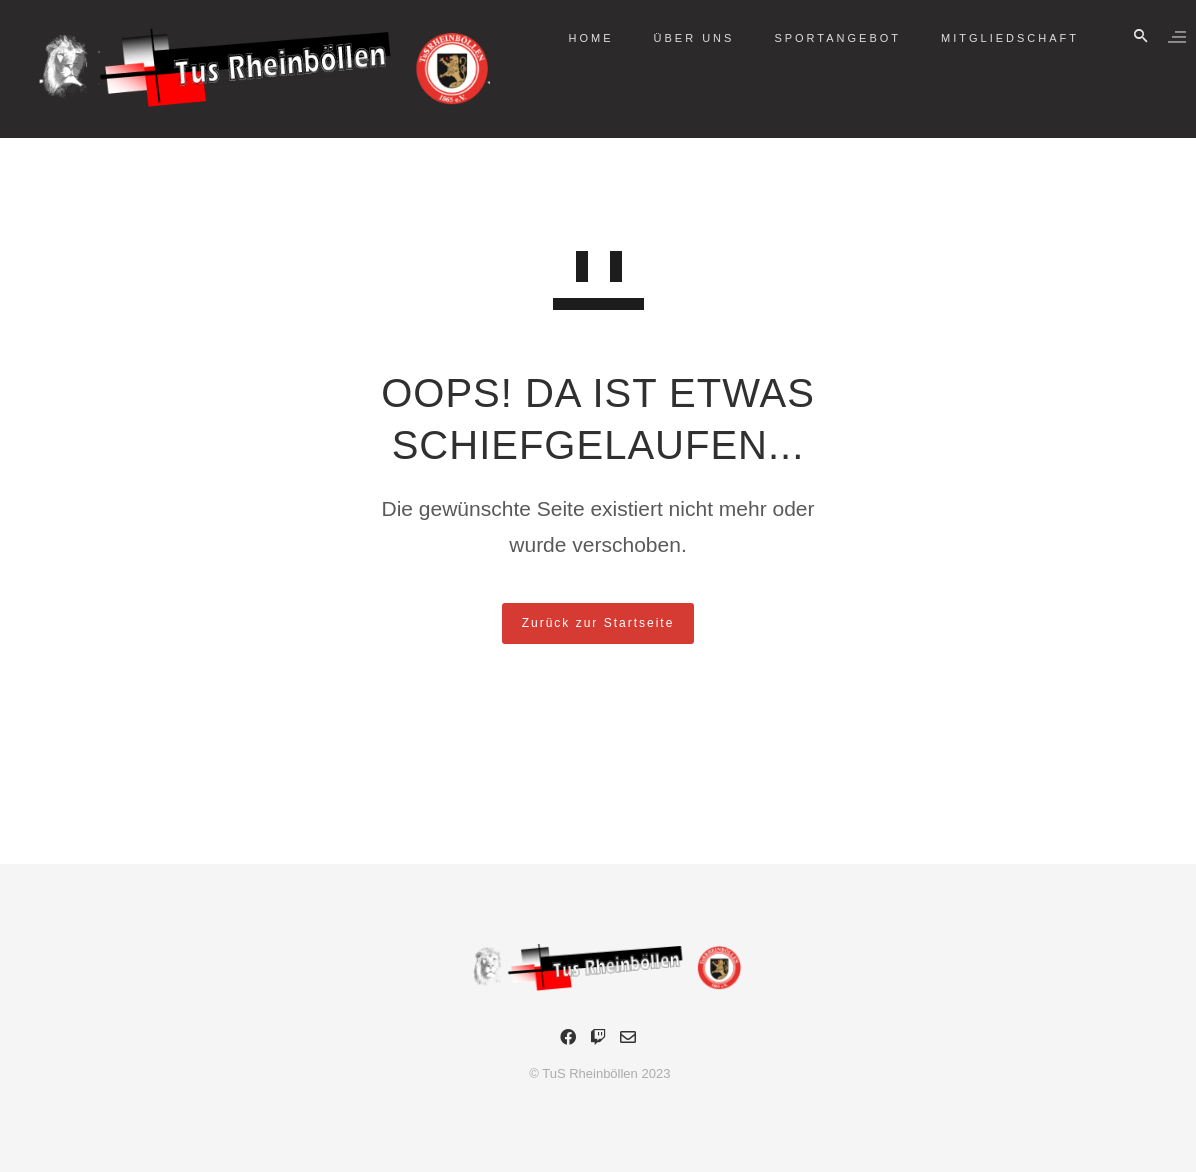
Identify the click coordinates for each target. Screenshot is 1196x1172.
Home (571, 38)
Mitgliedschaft (990, 38)
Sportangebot (817, 38)
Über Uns (674, 38)
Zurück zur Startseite (598, 623)
